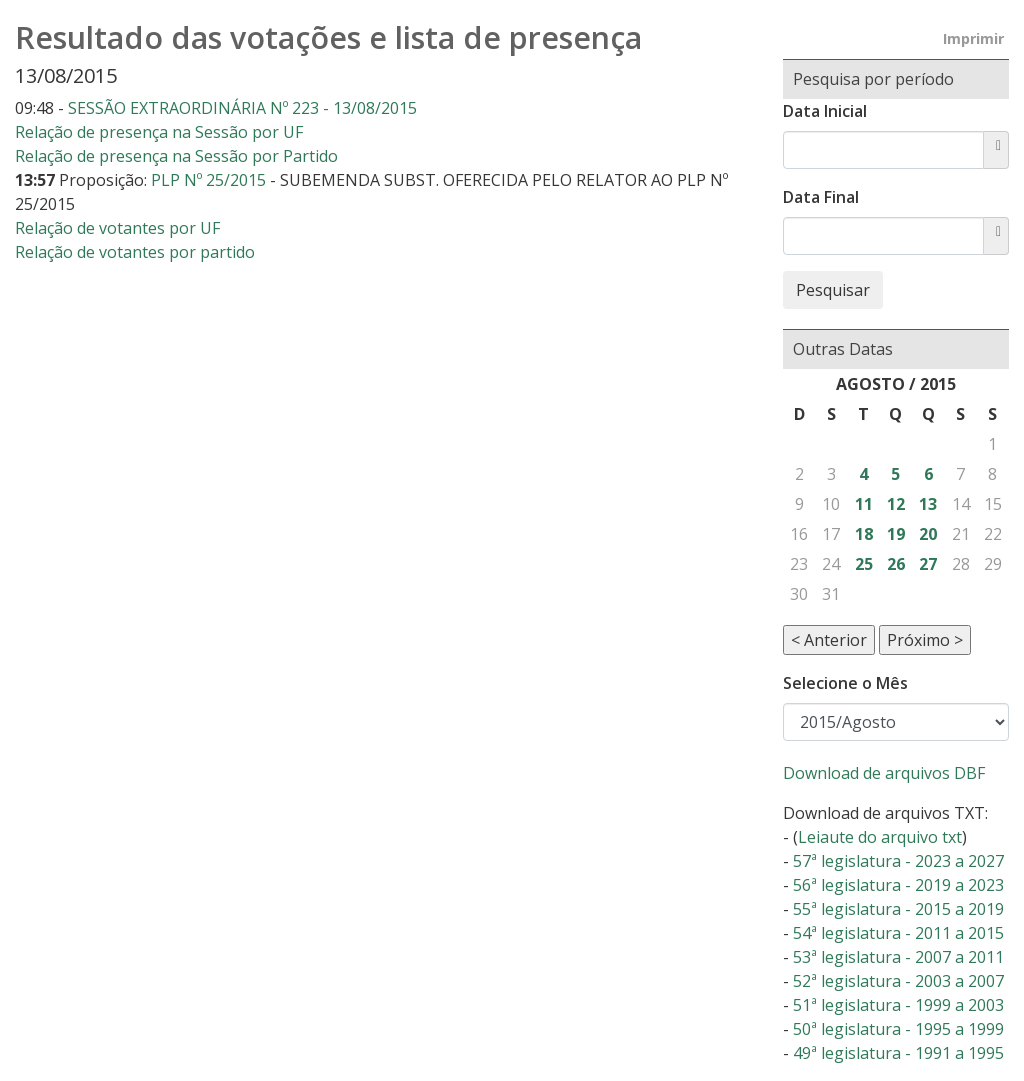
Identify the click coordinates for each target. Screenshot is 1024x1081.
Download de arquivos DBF (884, 773)
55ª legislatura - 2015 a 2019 (898, 909)
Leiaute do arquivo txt (880, 837)
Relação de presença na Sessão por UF (159, 132)
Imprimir (973, 38)
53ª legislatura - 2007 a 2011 (898, 957)
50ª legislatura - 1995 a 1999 (898, 1029)
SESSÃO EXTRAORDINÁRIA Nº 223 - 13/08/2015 (242, 108)
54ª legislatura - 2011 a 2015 (898, 933)
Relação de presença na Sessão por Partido (176, 156)
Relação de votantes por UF (117, 228)
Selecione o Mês (845, 683)
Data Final (821, 197)
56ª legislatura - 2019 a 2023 (898, 885)
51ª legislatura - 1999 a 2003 (898, 1005)
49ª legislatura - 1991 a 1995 (898, 1053)
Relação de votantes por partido (135, 252)
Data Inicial (825, 111)
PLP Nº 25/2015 (210, 180)
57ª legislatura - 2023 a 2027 (898, 861)
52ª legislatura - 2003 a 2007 (898, 981)
